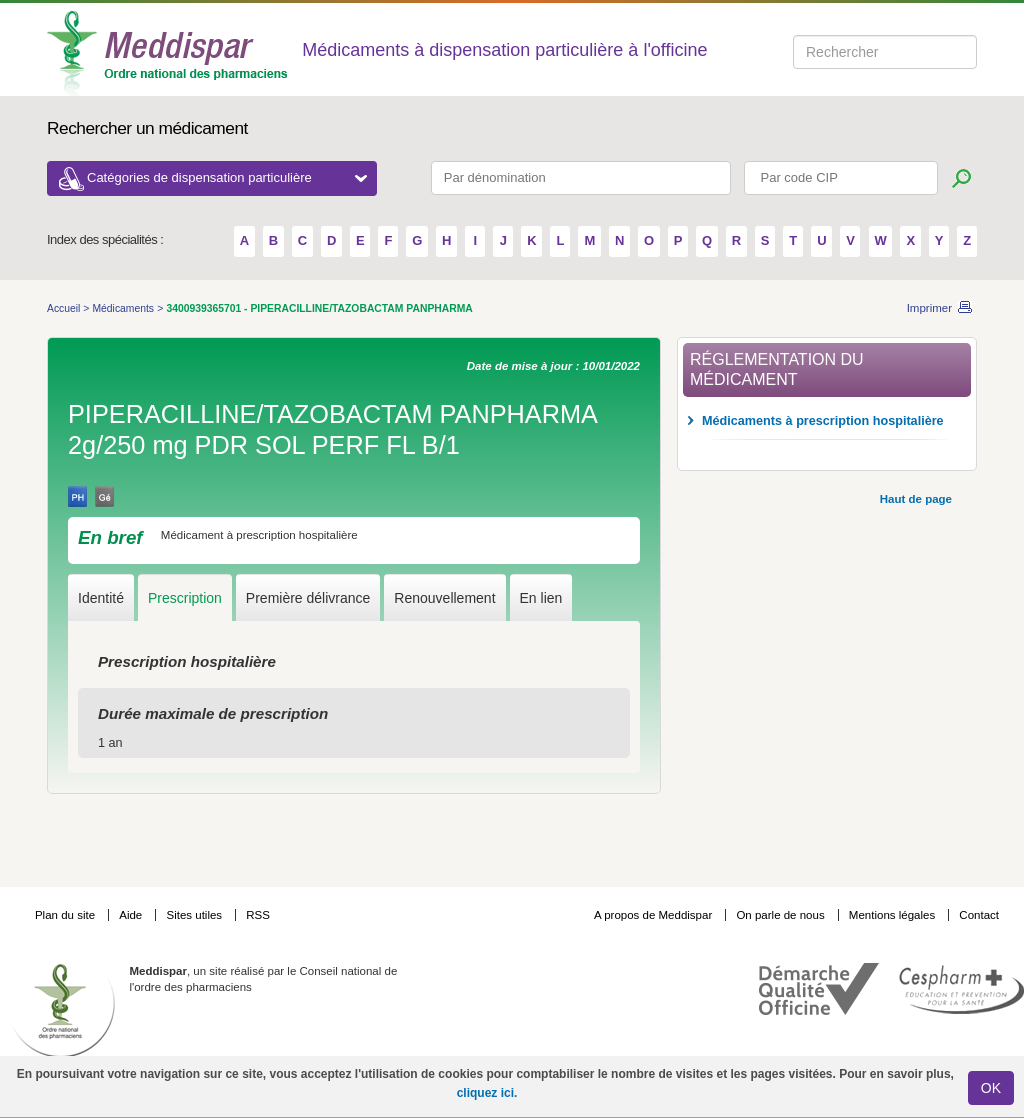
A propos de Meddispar (653, 915)
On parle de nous (780, 915)
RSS (258, 915)
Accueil (65, 308)
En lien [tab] (541, 598)
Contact (979, 915)
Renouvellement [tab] (444, 598)
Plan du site (66, 915)
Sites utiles (195, 915)
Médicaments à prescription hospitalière (823, 421)
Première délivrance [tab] (308, 598)
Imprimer (929, 308)
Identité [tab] (101, 598)
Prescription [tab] (185, 598)
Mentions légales (894, 915)
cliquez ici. (487, 1093)
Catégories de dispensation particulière (227, 177)
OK (991, 1088)
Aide (132, 915)
